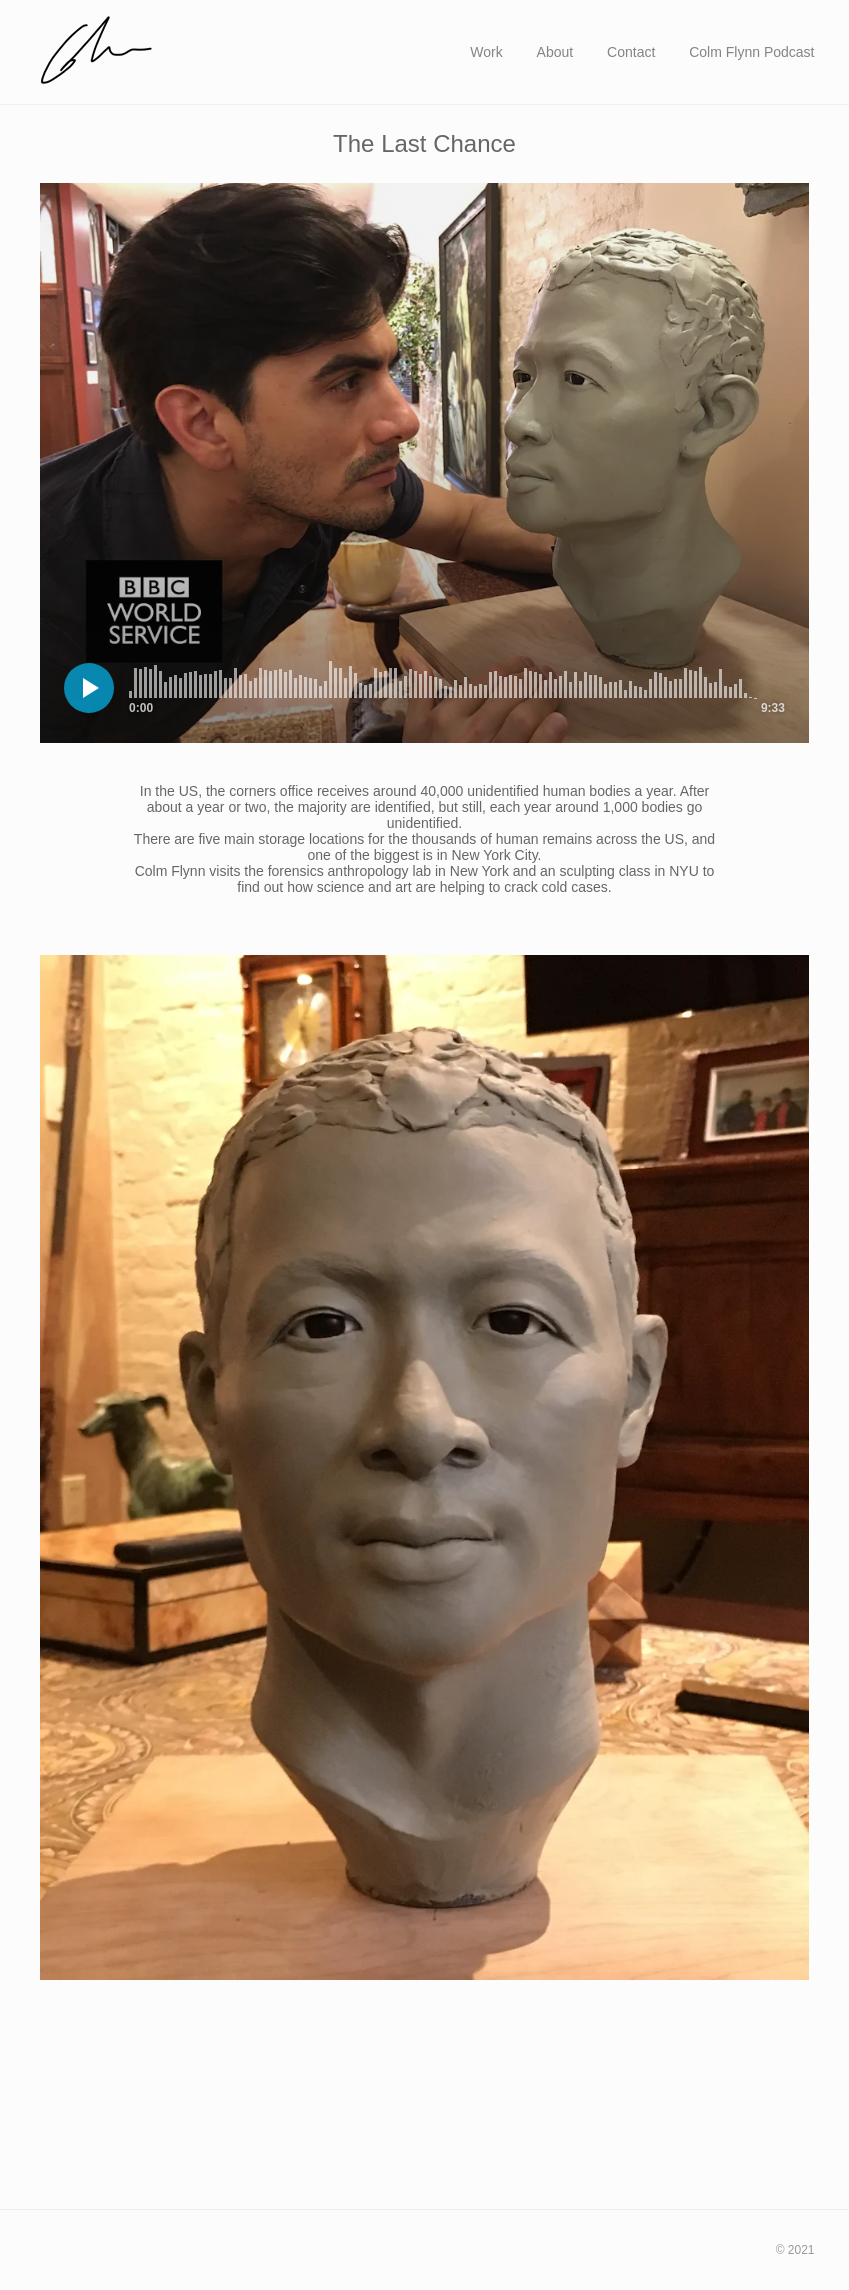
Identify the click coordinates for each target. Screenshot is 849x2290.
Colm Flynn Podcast (751, 52)
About (555, 52)
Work (486, 52)
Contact (631, 52)
